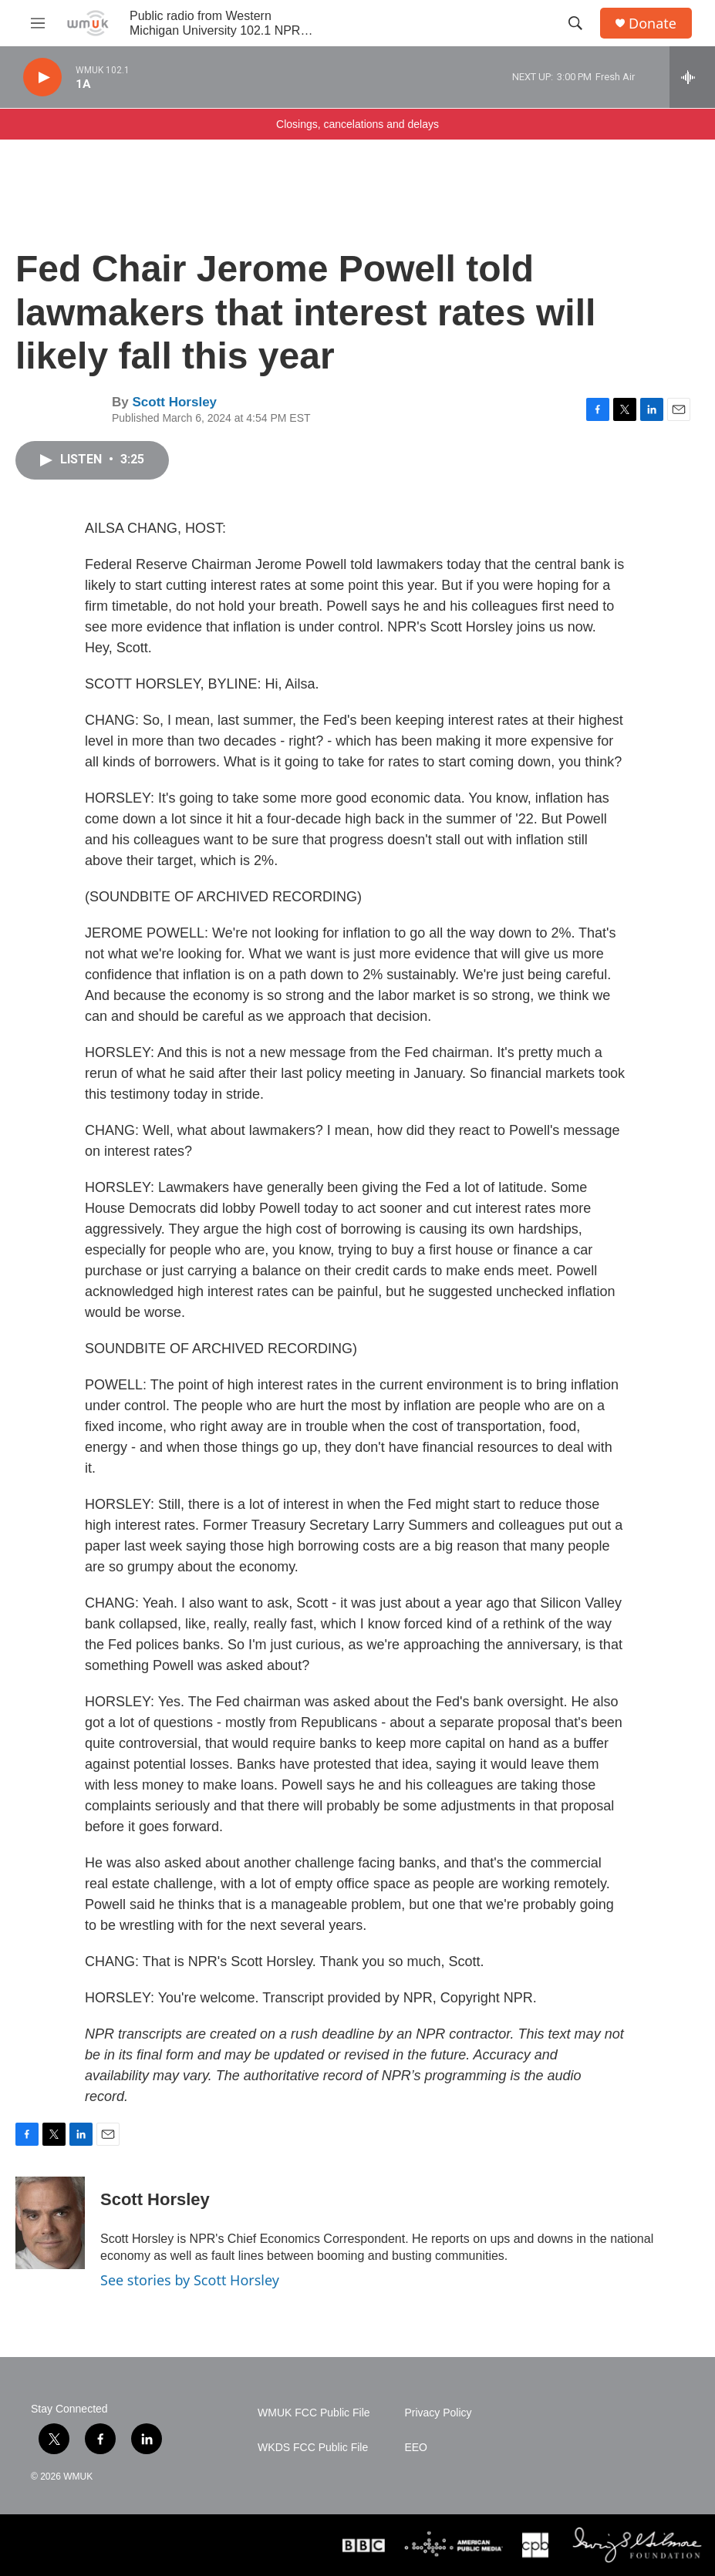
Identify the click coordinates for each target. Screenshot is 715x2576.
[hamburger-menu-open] (37, 23)
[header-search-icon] (575, 23)
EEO (415, 2447)
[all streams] (692, 77)
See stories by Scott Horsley (189, 2280)
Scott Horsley (174, 402)
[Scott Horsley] (50, 2223)
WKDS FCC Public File (313, 2447)
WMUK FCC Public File (313, 2413)
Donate (652, 23)
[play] (42, 77)
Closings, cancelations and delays (357, 124)
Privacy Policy (437, 2413)
